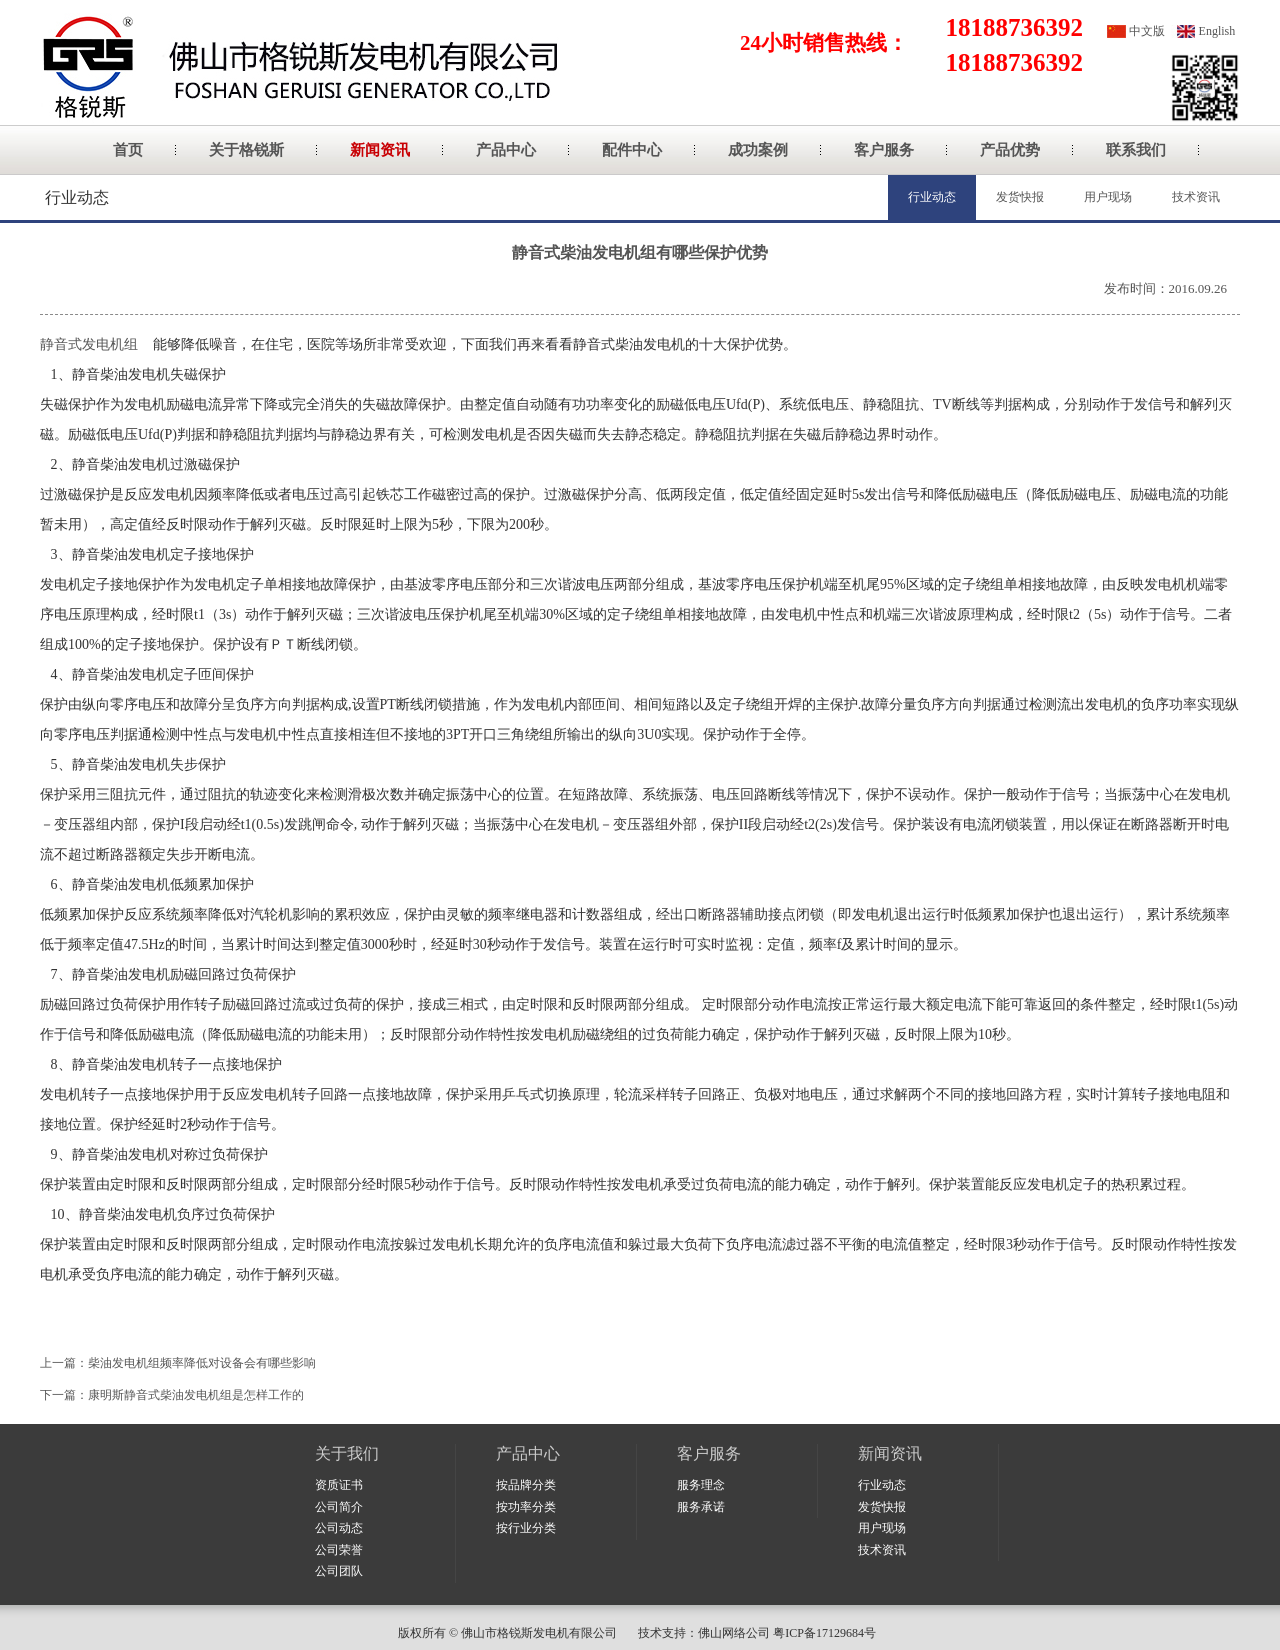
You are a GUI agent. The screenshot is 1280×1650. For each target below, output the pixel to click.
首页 (128, 150)
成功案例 (758, 150)
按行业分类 (526, 1528)
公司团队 (339, 1571)
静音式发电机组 (89, 344)
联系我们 (1136, 150)
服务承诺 (701, 1507)
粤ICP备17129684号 (827, 1633)
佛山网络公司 (734, 1633)
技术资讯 (1196, 197)
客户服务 (884, 150)
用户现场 (1108, 197)
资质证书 (339, 1485)
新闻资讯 (380, 150)
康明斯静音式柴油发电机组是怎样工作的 (196, 1395)
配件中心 (632, 150)
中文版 (1147, 31)
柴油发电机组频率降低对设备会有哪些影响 (202, 1363)
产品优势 (1010, 150)
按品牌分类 (526, 1485)
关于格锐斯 (246, 150)
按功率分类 (526, 1507)
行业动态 (932, 197)
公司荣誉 (339, 1550)
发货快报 (1020, 197)
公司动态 (339, 1528)
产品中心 (506, 150)
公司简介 (339, 1507)
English (1217, 31)
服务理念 (701, 1485)
